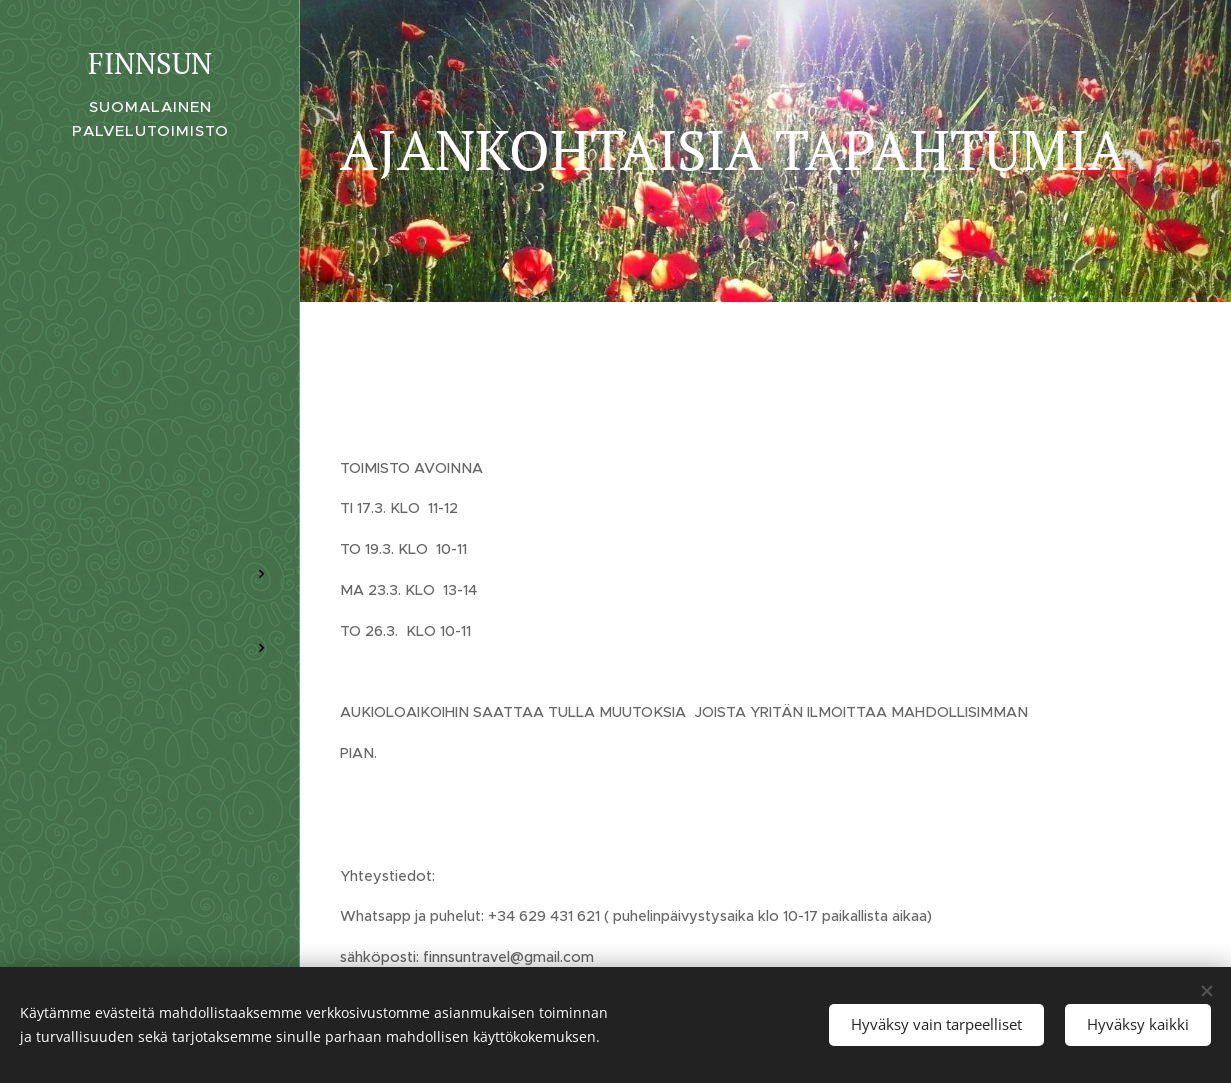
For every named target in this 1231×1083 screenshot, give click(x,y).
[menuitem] (150, 514)
